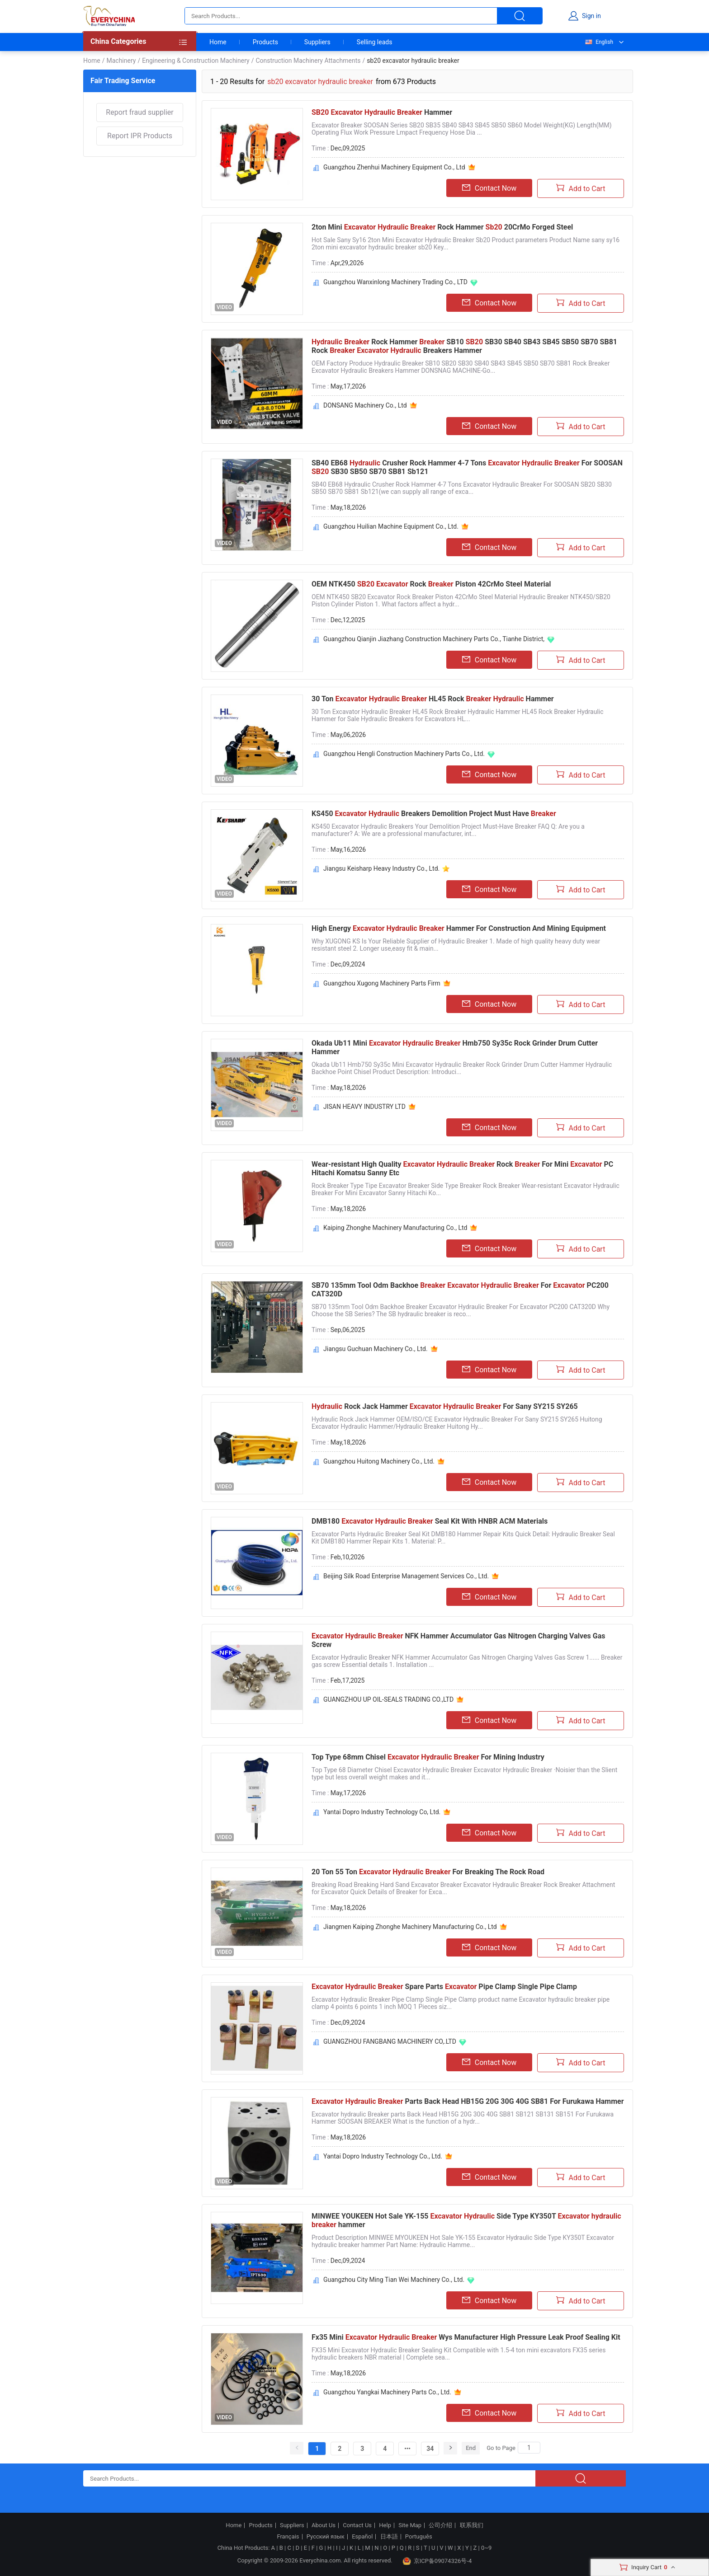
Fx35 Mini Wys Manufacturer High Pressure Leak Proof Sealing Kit (466, 2337)
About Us (324, 2525)
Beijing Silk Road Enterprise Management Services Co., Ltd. (406, 1576)
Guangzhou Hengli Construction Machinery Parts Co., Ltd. (404, 753)
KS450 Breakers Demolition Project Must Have (434, 813)
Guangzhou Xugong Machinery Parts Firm (381, 983)
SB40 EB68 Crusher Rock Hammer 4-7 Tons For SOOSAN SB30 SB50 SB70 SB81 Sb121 (467, 467)
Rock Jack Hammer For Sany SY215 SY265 (445, 1406)
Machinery (121, 60)
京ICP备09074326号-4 (437, 2561)
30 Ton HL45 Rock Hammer (433, 698)
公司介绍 (440, 2525)
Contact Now (489, 187)
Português (418, 2536)
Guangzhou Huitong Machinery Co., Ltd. (379, 1461)
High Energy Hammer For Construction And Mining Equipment (459, 928)
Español (362, 2536)
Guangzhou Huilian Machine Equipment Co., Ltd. (390, 526)
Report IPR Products (139, 135)
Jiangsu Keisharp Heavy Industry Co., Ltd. (381, 868)
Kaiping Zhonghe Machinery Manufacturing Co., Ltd (395, 1227)
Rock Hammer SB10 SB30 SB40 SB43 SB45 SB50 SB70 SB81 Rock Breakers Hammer (464, 346)
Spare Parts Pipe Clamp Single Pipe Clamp (444, 1986)
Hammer (382, 112)
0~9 (486, 2547)
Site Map (409, 2525)
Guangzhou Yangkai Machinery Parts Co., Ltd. (387, 2392)
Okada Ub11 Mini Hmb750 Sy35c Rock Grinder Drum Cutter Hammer (455, 1047)
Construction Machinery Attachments (307, 60)
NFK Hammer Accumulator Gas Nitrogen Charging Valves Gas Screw (458, 1640)
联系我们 (471, 2525)
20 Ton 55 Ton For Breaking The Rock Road (428, 1871)
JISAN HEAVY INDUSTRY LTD (364, 1106)
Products (265, 42)
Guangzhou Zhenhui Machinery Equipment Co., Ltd (394, 167)
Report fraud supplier (139, 112)
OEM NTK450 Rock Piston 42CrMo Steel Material (431, 584)
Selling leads (374, 42)
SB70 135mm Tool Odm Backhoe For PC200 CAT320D (460, 1289)
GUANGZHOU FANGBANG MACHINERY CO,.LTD (389, 2041)
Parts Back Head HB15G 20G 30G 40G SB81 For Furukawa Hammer (468, 2101)
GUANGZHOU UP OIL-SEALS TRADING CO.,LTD (388, 1699)
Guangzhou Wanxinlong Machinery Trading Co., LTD (395, 282)
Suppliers (317, 42)
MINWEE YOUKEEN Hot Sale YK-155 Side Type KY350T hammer (466, 2220)
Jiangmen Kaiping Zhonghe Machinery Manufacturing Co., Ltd (410, 1926)
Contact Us (357, 2525)
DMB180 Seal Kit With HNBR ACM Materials (430, 1521)
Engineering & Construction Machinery (195, 60)
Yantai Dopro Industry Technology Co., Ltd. (382, 2156)
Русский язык (326, 2536)
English (598, 42)
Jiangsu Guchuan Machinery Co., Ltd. (375, 1348)
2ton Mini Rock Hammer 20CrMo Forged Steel (442, 227)
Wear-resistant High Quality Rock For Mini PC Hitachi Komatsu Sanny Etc (462, 1168)
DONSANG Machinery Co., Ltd (365, 405)
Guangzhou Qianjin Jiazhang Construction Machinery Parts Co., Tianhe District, (433, 639)
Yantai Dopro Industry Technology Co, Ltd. (381, 1812)
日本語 (389, 2536)
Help (385, 2525)
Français (288, 2536)
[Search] (529, 2448)
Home (218, 42)
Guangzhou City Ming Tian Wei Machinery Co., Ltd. (393, 2279)
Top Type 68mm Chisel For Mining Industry (428, 1757)
